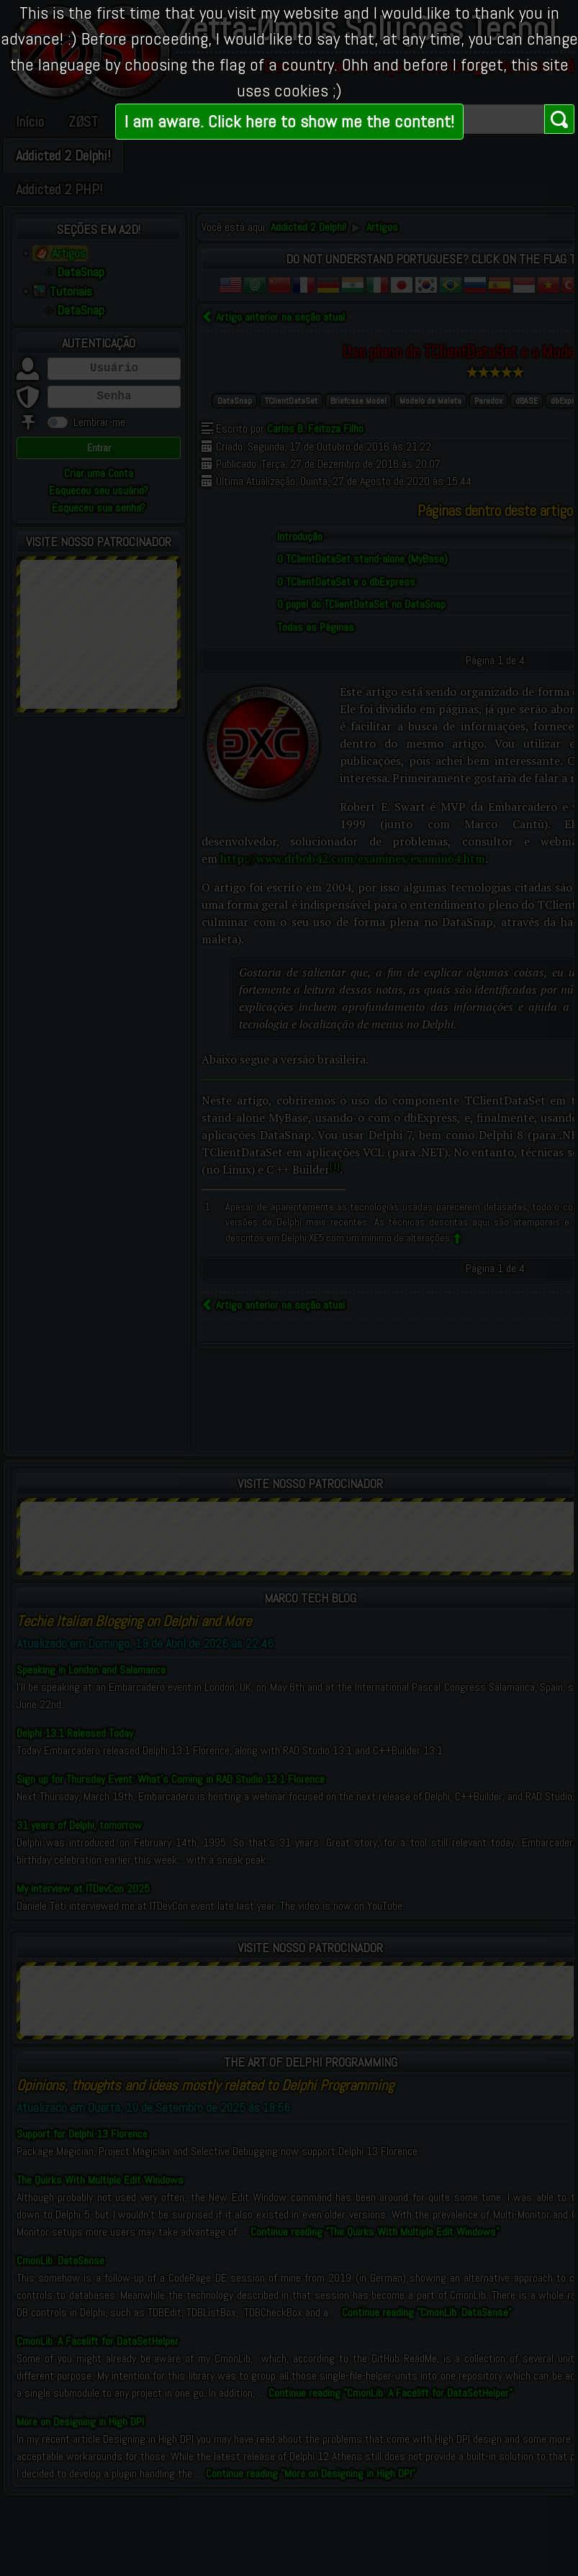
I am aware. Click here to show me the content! (289, 121)
